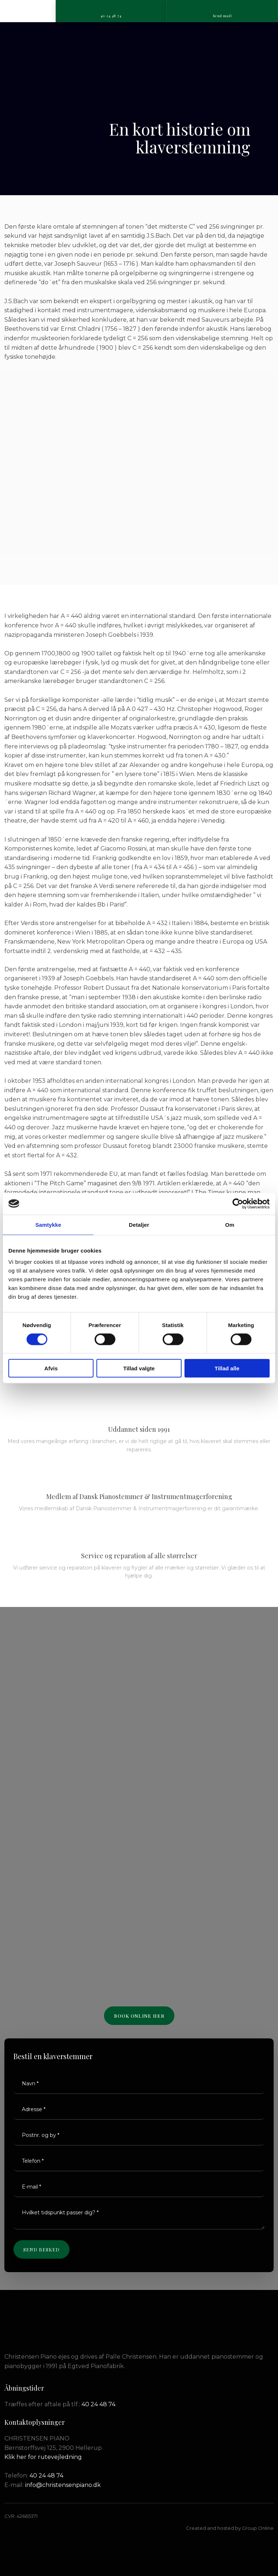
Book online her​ (139, 2016)
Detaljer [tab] (139, 1224)
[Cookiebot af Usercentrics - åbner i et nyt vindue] (238, 1203)
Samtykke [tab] (48, 1224)
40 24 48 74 (98, 2404)
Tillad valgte (139, 1368)
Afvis (51, 1368)
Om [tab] (229, 1224)
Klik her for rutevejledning (43, 2457)
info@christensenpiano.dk (63, 2484)
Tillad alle (227, 1368)
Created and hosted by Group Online (230, 2528)
